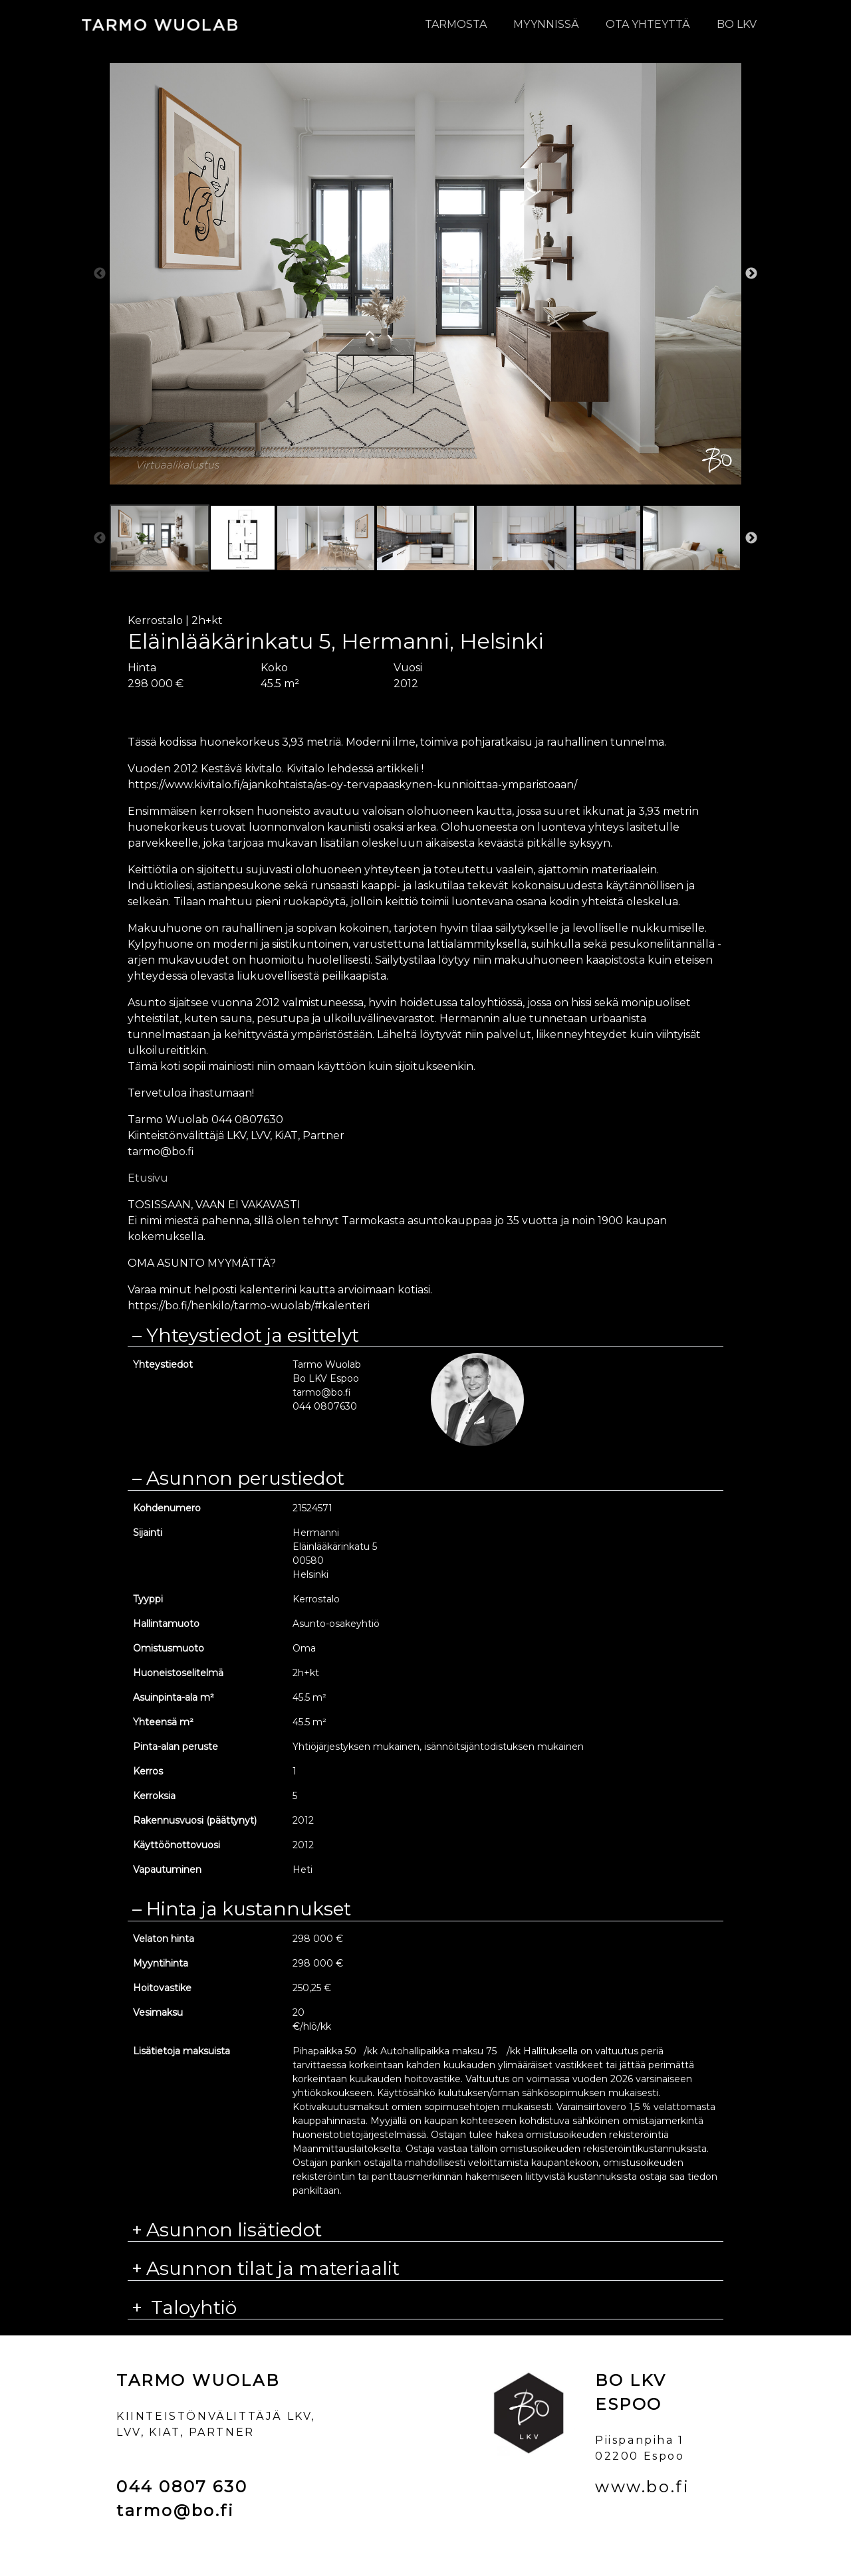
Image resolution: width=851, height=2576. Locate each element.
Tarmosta (456, 24)
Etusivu (148, 1178)
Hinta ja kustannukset (248, 1909)
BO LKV (737, 24)
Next (751, 273)
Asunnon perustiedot (245, 1478)
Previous (99, 273)
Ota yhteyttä (648, 24)
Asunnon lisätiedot (234, 2230)
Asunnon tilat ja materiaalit (273, 2269)
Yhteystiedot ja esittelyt (252, 1335)
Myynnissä (546, 24)
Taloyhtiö (191, 2308)
